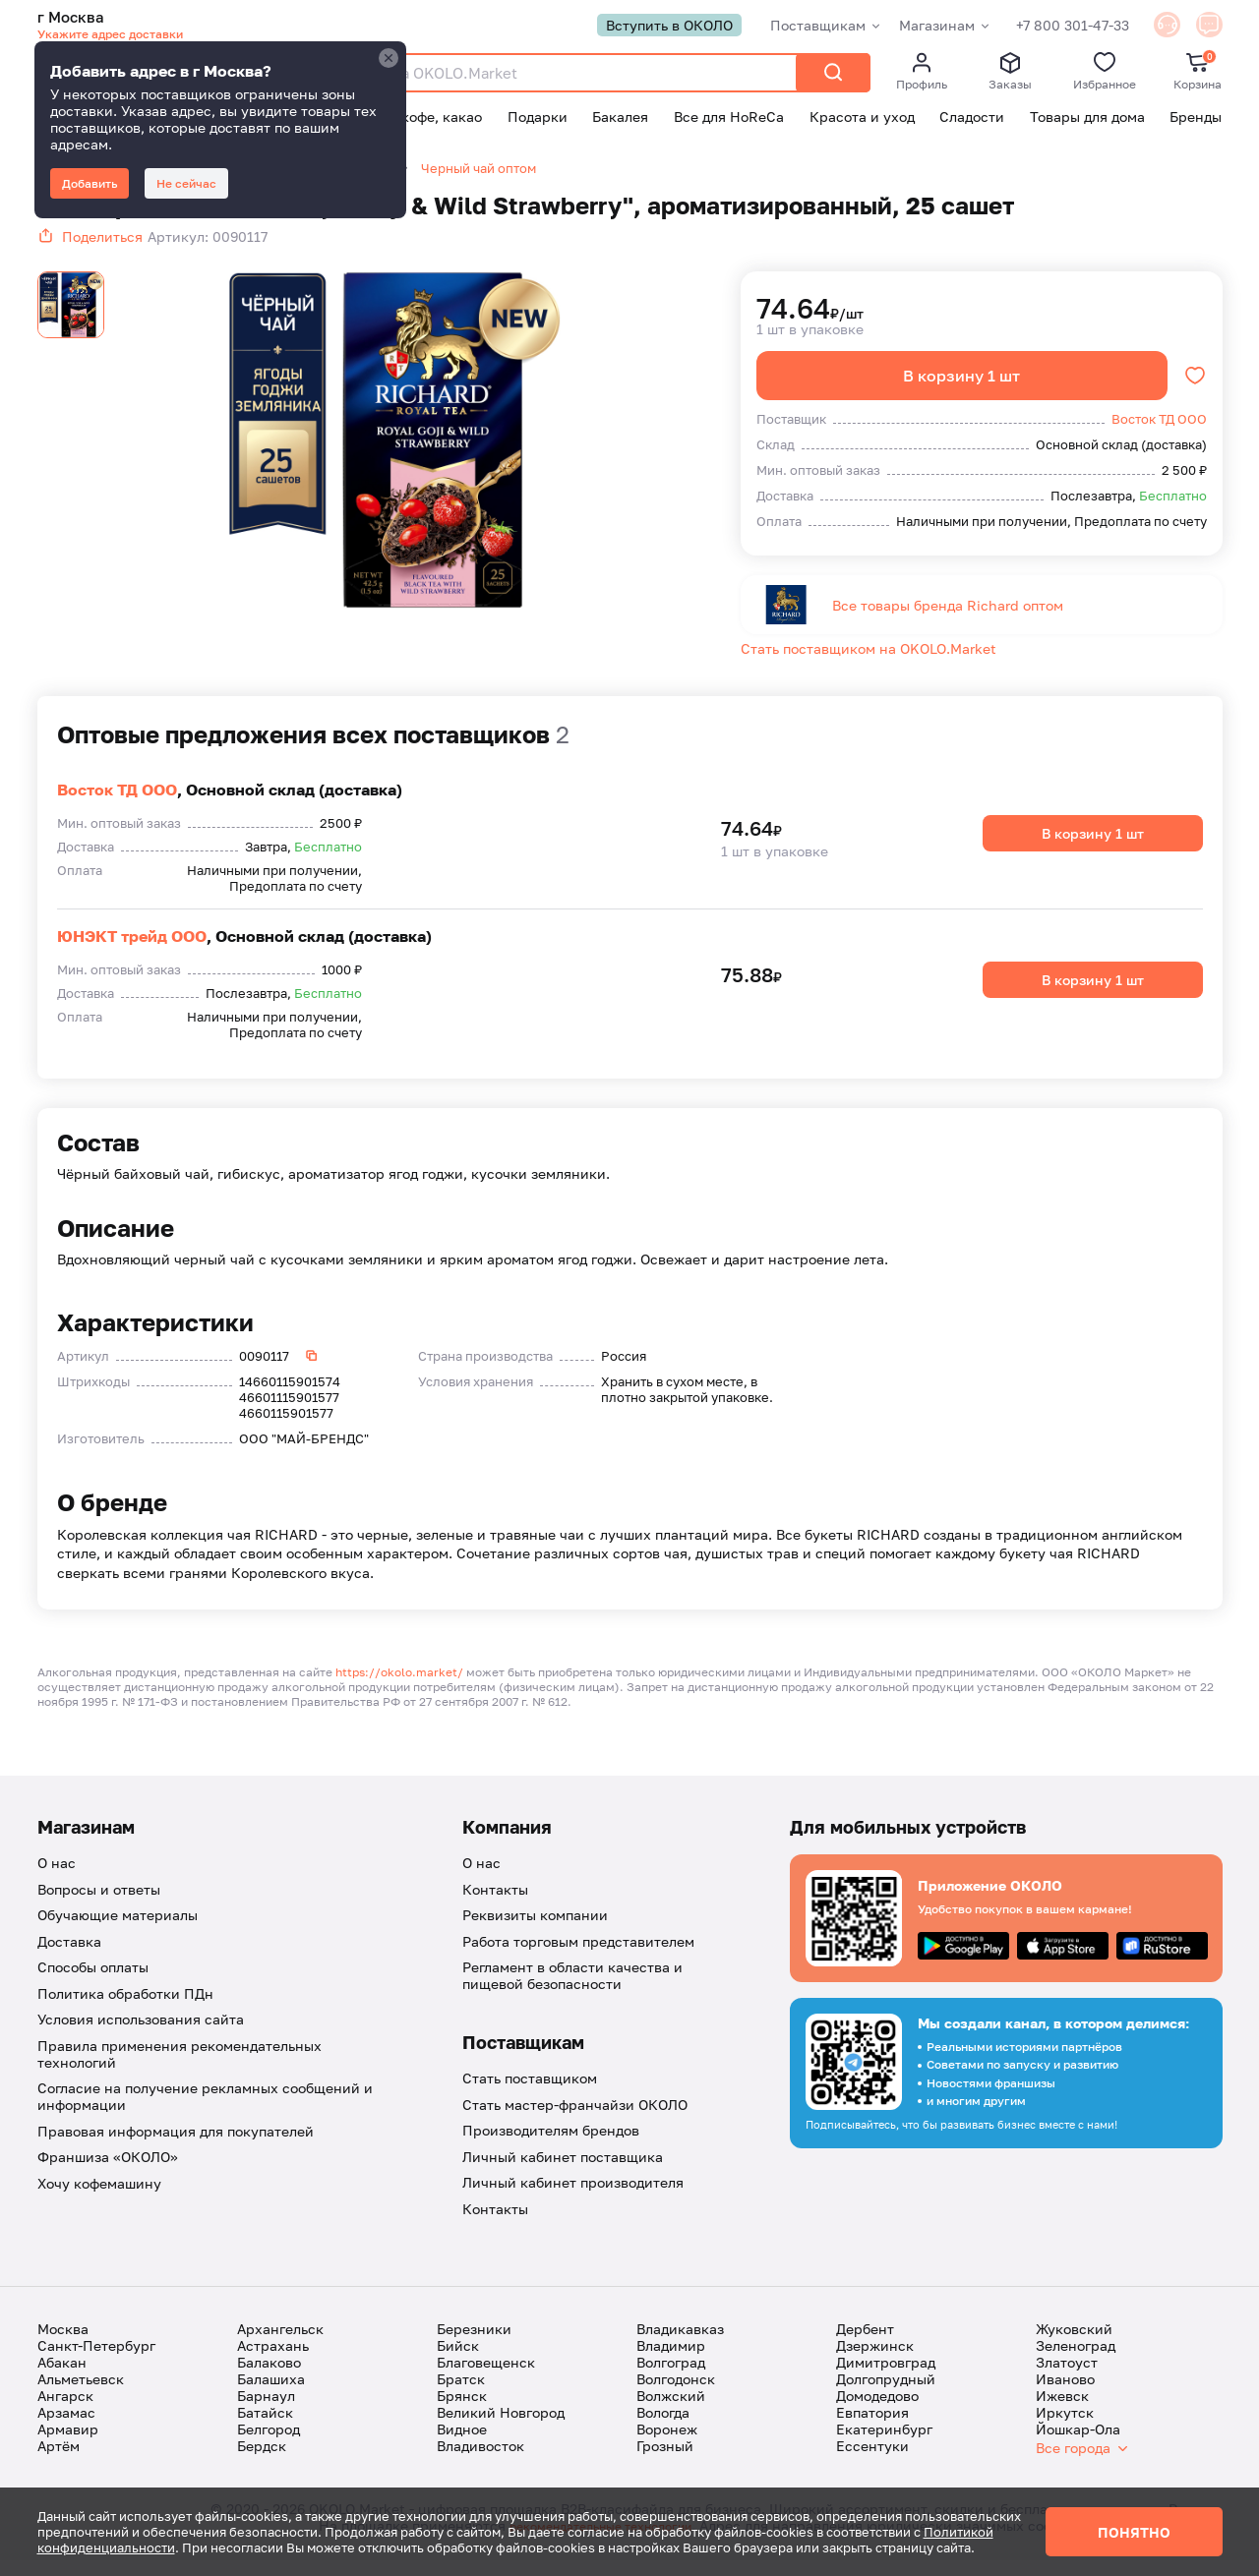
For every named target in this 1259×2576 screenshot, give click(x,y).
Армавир (67, 2444)
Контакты (495, 1905)
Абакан (62, 2378)
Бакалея (620, 118)
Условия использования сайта (140, 2035)
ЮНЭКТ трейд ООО (132, 952)
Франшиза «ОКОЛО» (107, 2173)
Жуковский (1074, 2344)
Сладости (971, 118)
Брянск (462, 2411)
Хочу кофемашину (99, 2199)
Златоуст (1067, 2378)
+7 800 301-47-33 (1051, 26)
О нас (56, 1879)
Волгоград (670, 2378)
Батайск (265, 2428)
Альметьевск (80, 2394)
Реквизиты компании (535, 1931)
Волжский (670, 2411)
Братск (461, 2394)
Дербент (865, 2344)
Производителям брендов (550, 2146)
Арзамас (66, 2428)
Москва (63, 2344)
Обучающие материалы (117, 1931)
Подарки (538, 118)
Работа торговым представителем (578, 1957)
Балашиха (271, 2394)
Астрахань (273, 2361)
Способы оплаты (93, 1983)
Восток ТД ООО (117, 805)
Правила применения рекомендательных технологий (179, 2069)
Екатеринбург (884, 2444)
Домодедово (877, 2411)
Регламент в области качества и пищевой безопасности (572, 1992)
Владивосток (480, 2461)
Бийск (458, 2361)
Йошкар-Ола (1078, 2444)
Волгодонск (675, 2394)
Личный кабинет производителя (573, 2199)
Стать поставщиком (529, 2094)
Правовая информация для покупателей (175, 2146)
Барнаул (266, 2411)
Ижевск (1062, 2411)
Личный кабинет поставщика (562, 2172)
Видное (462, 2444)
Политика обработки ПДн (125, 2009)
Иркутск (1065, 2428)
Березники (474, 2344)
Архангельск (280, 2344)
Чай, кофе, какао (425, 118)
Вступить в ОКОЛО (647, 26)
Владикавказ (680, 2344)
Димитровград (885, 2378)
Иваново (1065, 2394)
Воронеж (666, 2444)
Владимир (670, 2361)
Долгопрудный (885, 2394)
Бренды (1195, 118)
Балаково (269, 2378)
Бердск (261, 2461)
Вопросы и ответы (98, 1905)
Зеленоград (1075, 2361)
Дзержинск (875, 2361)
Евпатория (872, 2428)
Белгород (268, 2444)
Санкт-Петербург (96, 2361)
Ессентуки (872, 2461)
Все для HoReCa (729, 118)
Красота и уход (862, 118)
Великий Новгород (501, 2428)
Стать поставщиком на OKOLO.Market (868, 664)
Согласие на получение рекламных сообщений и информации (205, 2113)
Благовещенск (486, 2378)
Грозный (664, 2461)
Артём (58, 2461)
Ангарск (65, 2411)
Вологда (662, 2428)
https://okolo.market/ (399, 1688)
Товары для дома (1087, 118)
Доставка (69, 1957)
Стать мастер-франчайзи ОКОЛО (575, 2120)
